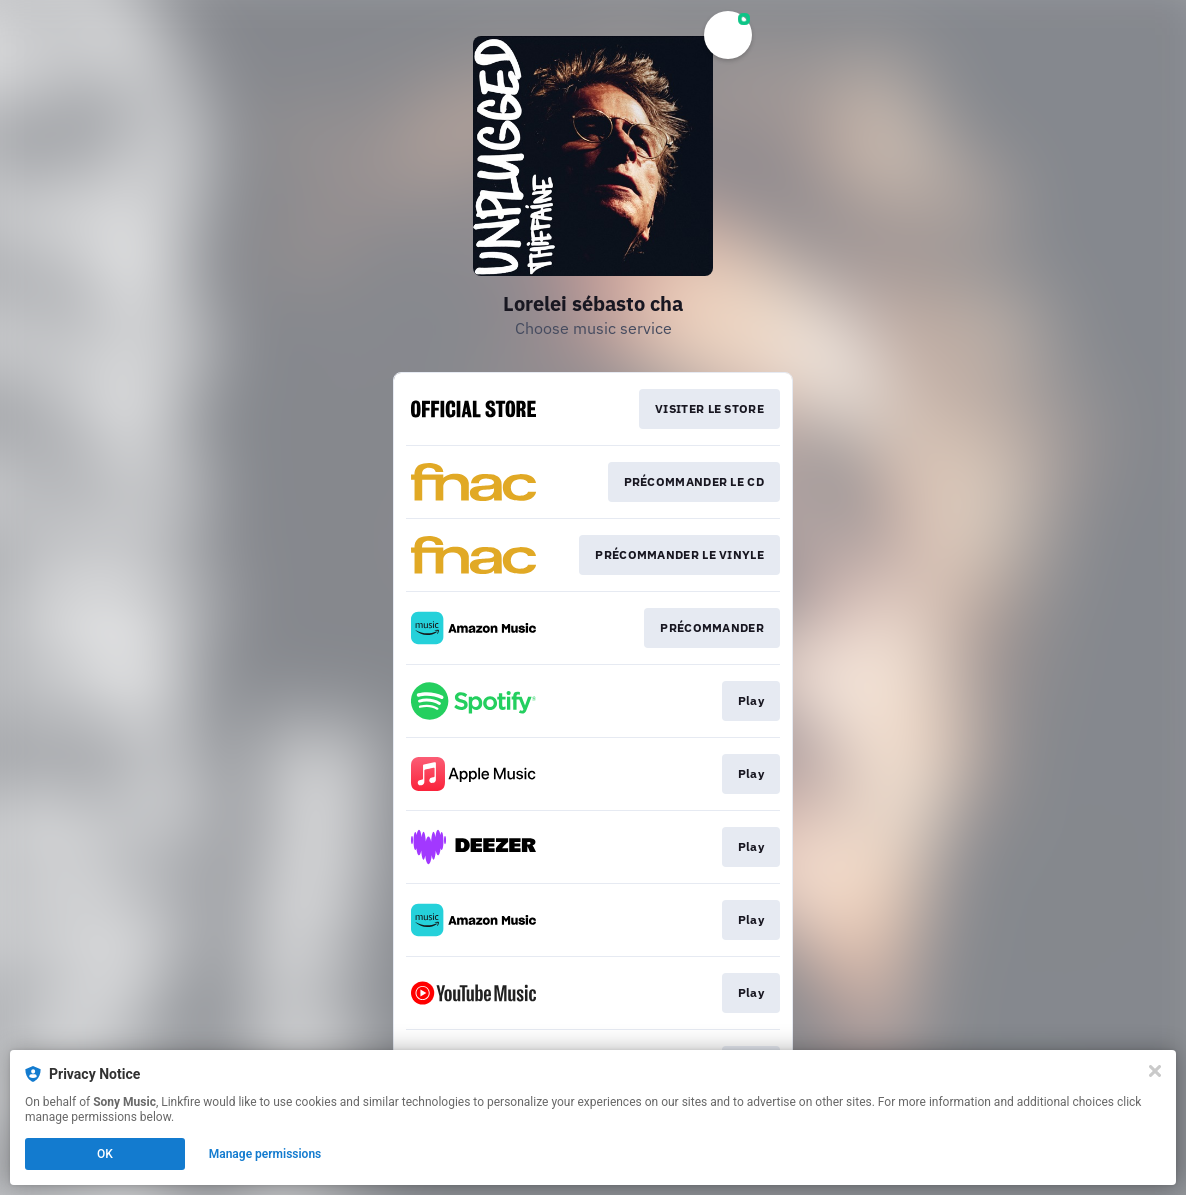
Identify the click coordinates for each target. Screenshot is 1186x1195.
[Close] (1155, 1071)
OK (105, 1154)
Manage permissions (265, 1154)
